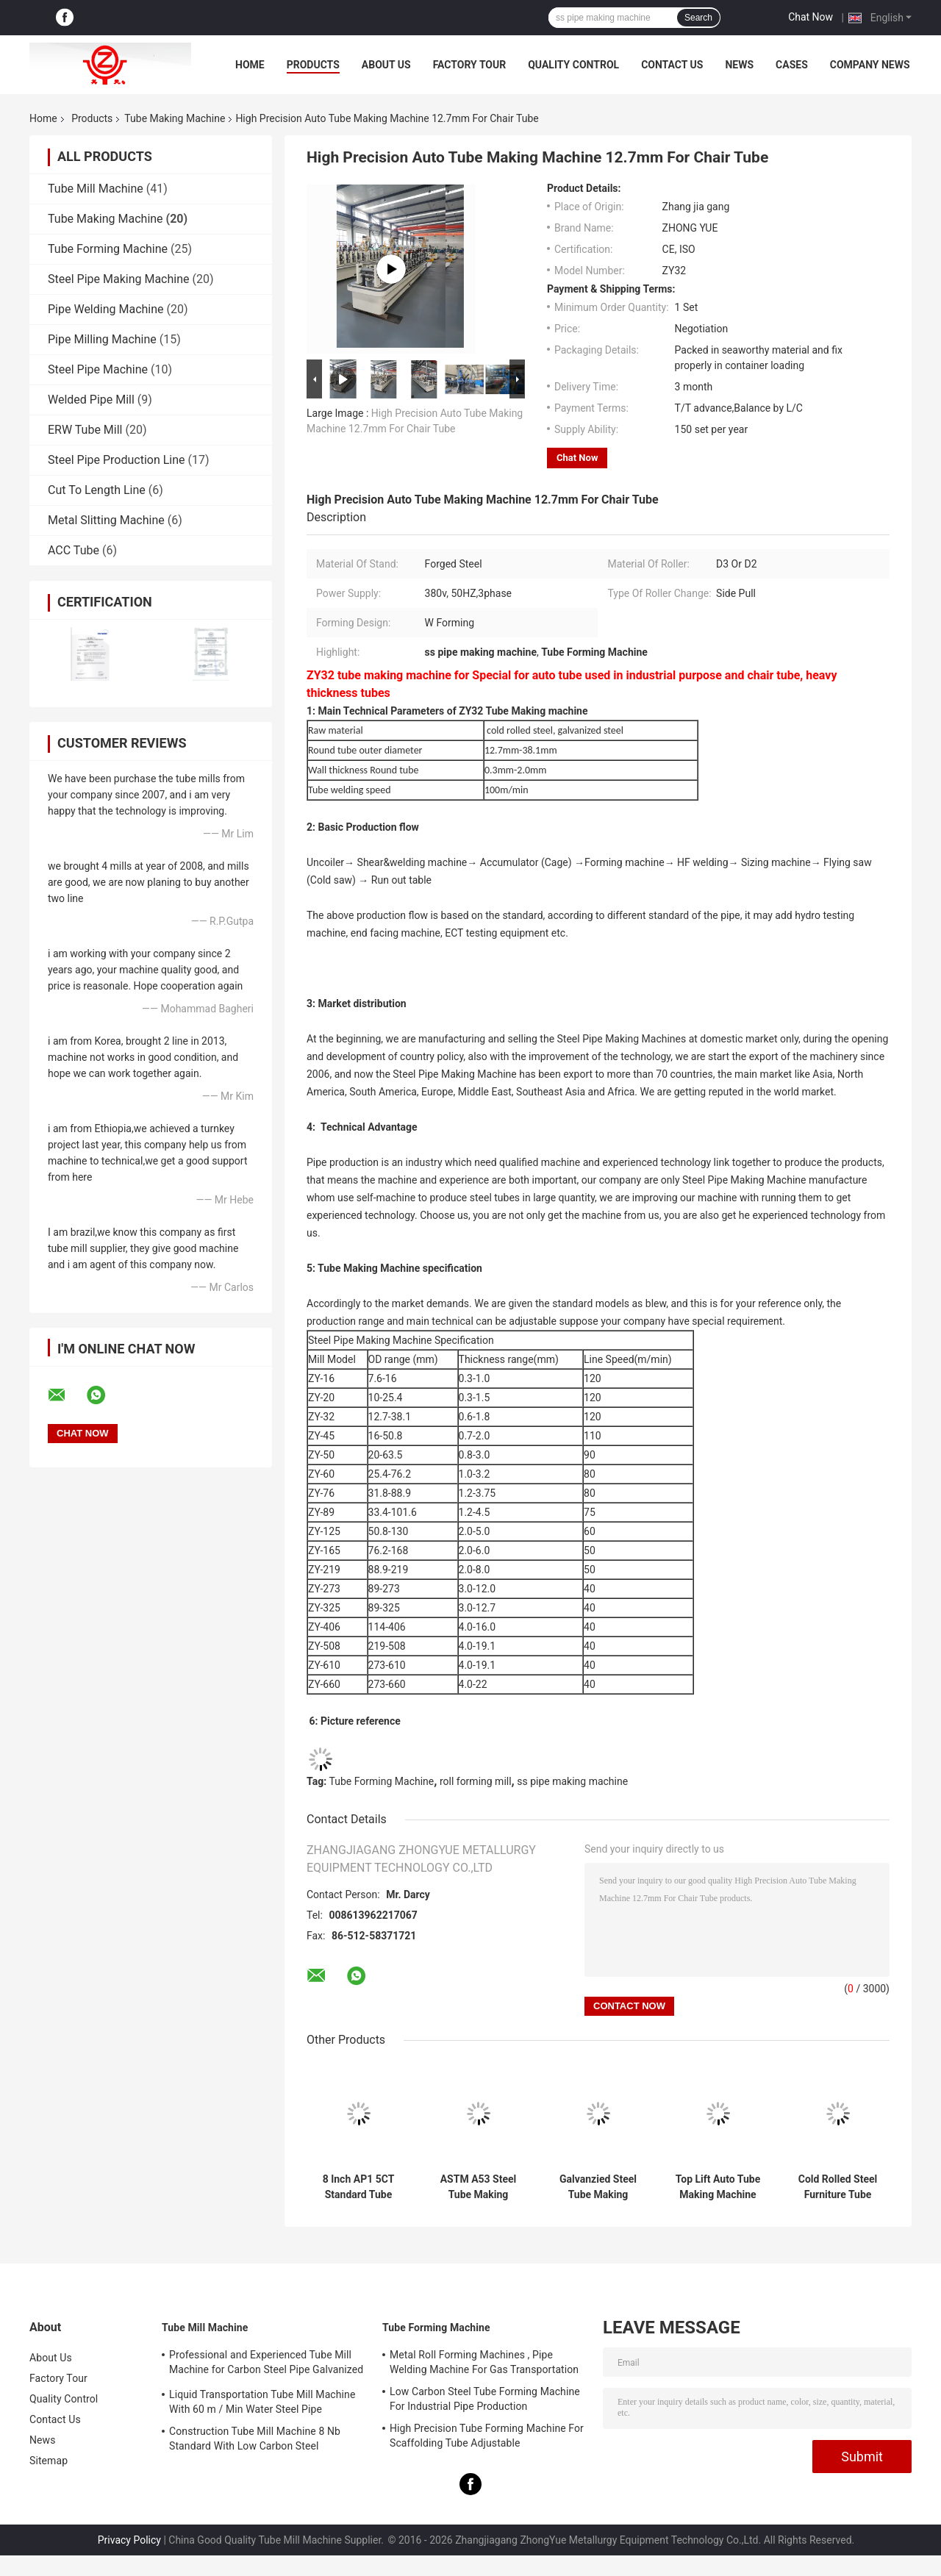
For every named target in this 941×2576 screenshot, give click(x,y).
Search (698, 17)
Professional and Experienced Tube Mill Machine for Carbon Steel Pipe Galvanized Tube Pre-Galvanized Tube (266, 2364)
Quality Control (573, 65)
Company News (870, 65)
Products (313, 65)
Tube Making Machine (174, 118)
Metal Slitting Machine (106, 520)
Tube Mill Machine (95, 189)
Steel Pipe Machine (98, 369)
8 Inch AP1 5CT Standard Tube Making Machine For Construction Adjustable (358, 2187)
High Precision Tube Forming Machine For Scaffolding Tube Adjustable (487, 2435)
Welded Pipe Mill (92, 400)
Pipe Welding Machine (106, 309)
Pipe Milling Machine (102, 339)
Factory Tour (470, 65)
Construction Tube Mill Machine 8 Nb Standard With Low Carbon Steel (254, 2438)
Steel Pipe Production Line (116, 460)
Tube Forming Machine (108, 249)
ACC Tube (73, 550)
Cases (792, 65)
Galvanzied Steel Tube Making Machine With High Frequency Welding (598, 2187)
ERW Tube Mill (85, 430)
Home (250, 65)
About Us (386, 65)
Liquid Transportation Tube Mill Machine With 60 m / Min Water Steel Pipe (262, 2402)
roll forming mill (476, 1781)
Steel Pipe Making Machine (119, 279)
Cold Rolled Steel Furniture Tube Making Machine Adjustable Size (838, 2187)
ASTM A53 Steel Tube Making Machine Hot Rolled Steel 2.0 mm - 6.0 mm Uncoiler (478, 2187)
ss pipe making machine (572, 1781)
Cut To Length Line (97, 490)
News (739, 65)
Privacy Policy (129, 2540)
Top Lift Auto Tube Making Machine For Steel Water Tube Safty (718, 2187)
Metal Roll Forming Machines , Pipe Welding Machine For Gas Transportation (484, 2362)
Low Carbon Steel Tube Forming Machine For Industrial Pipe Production (485, 2399)
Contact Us (672, 65)
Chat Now (810, 17)
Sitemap (48, 2460)
